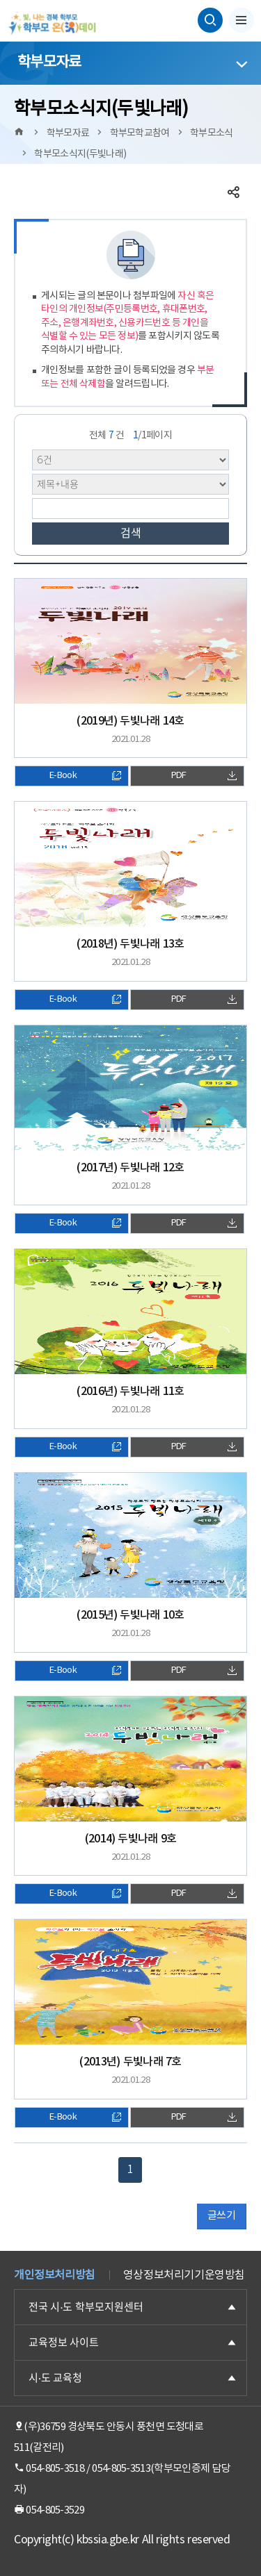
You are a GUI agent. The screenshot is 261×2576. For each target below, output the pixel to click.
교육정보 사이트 (64, 2342)
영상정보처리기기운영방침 (184, 2275)
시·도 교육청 (55, 2377)
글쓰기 (221, 2216)
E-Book (85, 775)
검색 (130, 533)
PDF (204, 775)
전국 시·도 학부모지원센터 (86, 2306)
